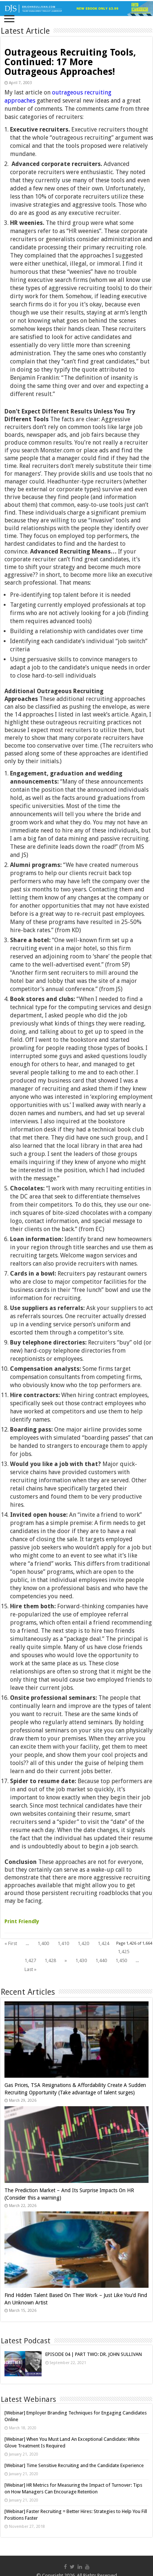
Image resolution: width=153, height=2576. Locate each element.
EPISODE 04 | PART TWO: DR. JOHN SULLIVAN (93, 2354)
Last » (30, 1969)
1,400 (43, 1943)
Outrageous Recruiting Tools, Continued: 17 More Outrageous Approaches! (70, 62)
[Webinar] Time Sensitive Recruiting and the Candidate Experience (74, 2465)
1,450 (121, 1960)
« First (10, 1943)
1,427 (30, 1960)
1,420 (83, 1943)
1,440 (101, 1960)
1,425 (123, 1951)
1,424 (103, 1943)
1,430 (81, 1960)
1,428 (50, 1960)
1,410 (63, 1943)
